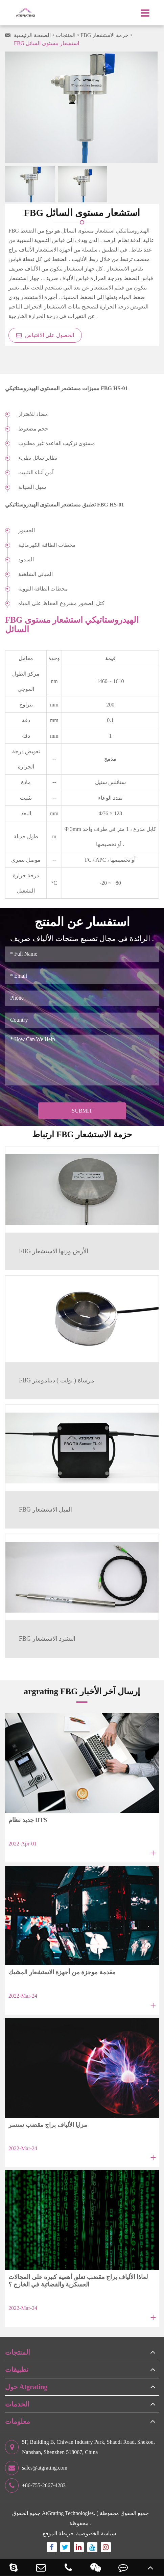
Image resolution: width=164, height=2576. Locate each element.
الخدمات (17, 2404)
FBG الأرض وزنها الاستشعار (53, 1251)
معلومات (17, 2421)
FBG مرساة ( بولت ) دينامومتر (56, 1380)
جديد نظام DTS (27, 1820)
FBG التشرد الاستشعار (47, 1638)
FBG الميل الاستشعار (45, 1509)
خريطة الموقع (58, 2533)
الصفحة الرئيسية (32, 35)
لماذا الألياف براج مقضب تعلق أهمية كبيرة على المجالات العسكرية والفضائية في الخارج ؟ (78, 2281)
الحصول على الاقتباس (45, 335)
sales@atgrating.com (36, 2468)
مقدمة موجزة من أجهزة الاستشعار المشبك (62, 1972)
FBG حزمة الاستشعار (104, 35)
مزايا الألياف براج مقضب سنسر (47, 2124)
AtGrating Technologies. (68, 2513)
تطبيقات (16, 2369)
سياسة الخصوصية (96, 2533)
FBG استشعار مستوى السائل (46, 43)
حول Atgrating (26, 2387)
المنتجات (65, 35)
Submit (82, 1111)
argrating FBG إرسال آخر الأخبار (82, 1691)
